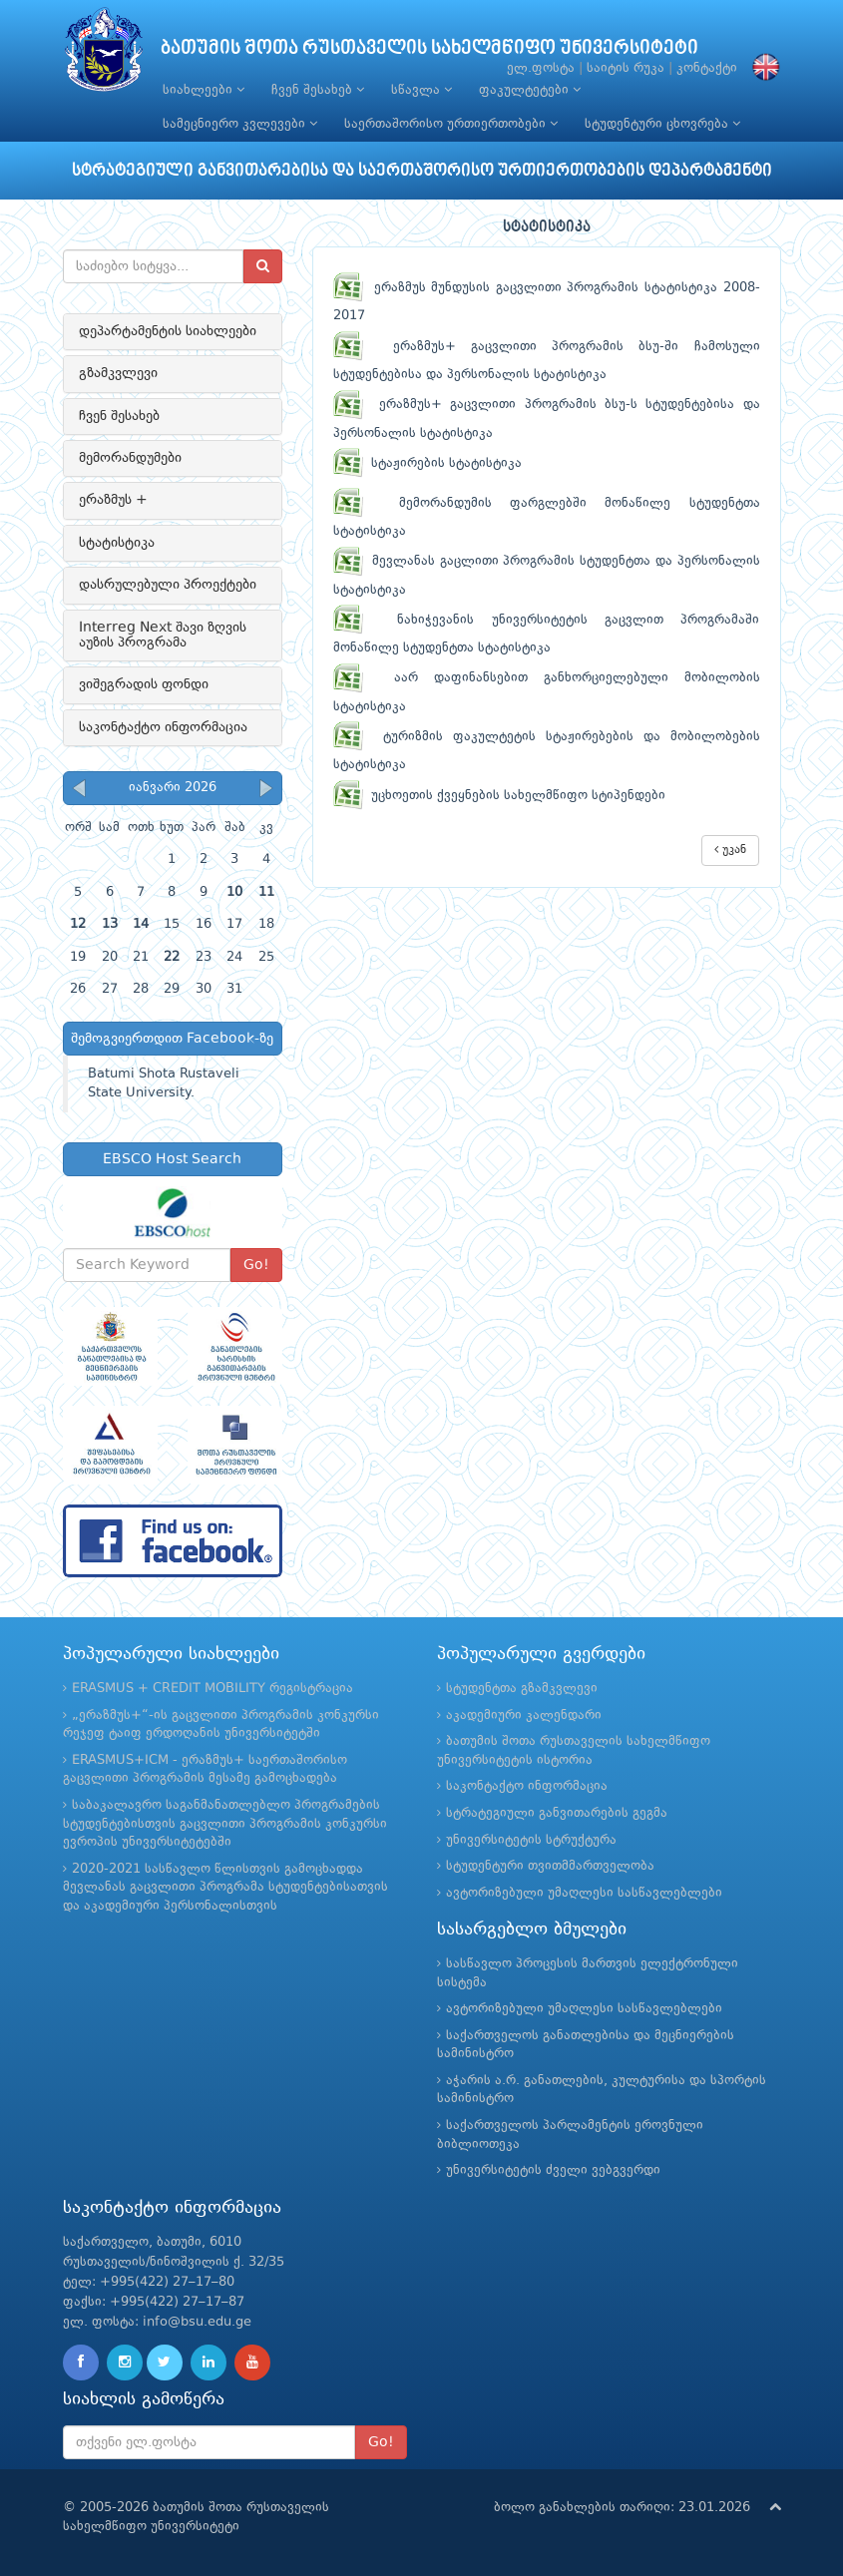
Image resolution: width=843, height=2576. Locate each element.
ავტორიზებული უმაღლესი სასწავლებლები (584, 1893)
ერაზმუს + (113, 500)
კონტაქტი (706, 68)
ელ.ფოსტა (541, 68)
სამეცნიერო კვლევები (240, 124)
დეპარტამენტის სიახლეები (167, 331)
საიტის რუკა (625, 68)
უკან (730, 849)
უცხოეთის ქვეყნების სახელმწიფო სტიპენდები (499, 795)
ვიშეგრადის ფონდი (144, 684)
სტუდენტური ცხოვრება (662, 124)
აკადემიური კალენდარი (524, 1715)
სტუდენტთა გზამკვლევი (522, 1688)
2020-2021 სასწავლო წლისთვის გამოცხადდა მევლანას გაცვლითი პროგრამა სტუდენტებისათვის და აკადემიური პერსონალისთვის (225, 1888)
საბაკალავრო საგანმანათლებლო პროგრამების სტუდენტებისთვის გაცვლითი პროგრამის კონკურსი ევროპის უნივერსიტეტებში (225, 1824)
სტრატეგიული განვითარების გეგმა (556, 1813)
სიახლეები (203, 90)
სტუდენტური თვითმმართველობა (550, 1866)
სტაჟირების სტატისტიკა (427, 463)
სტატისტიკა (117, 543)
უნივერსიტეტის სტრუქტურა (531, 1840)
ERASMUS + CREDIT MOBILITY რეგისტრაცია (212, 1688)
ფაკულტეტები (530, 90)
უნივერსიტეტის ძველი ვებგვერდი (553, 2170)
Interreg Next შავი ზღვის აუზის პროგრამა (162, 635)
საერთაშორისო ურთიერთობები (451, 124)
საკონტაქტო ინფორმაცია (163, 727)
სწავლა (421, 90)
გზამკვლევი (118, 373)
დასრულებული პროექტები (167, 585)
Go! (256, 1265)
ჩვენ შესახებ (317, 90)
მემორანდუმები (130, 458)
